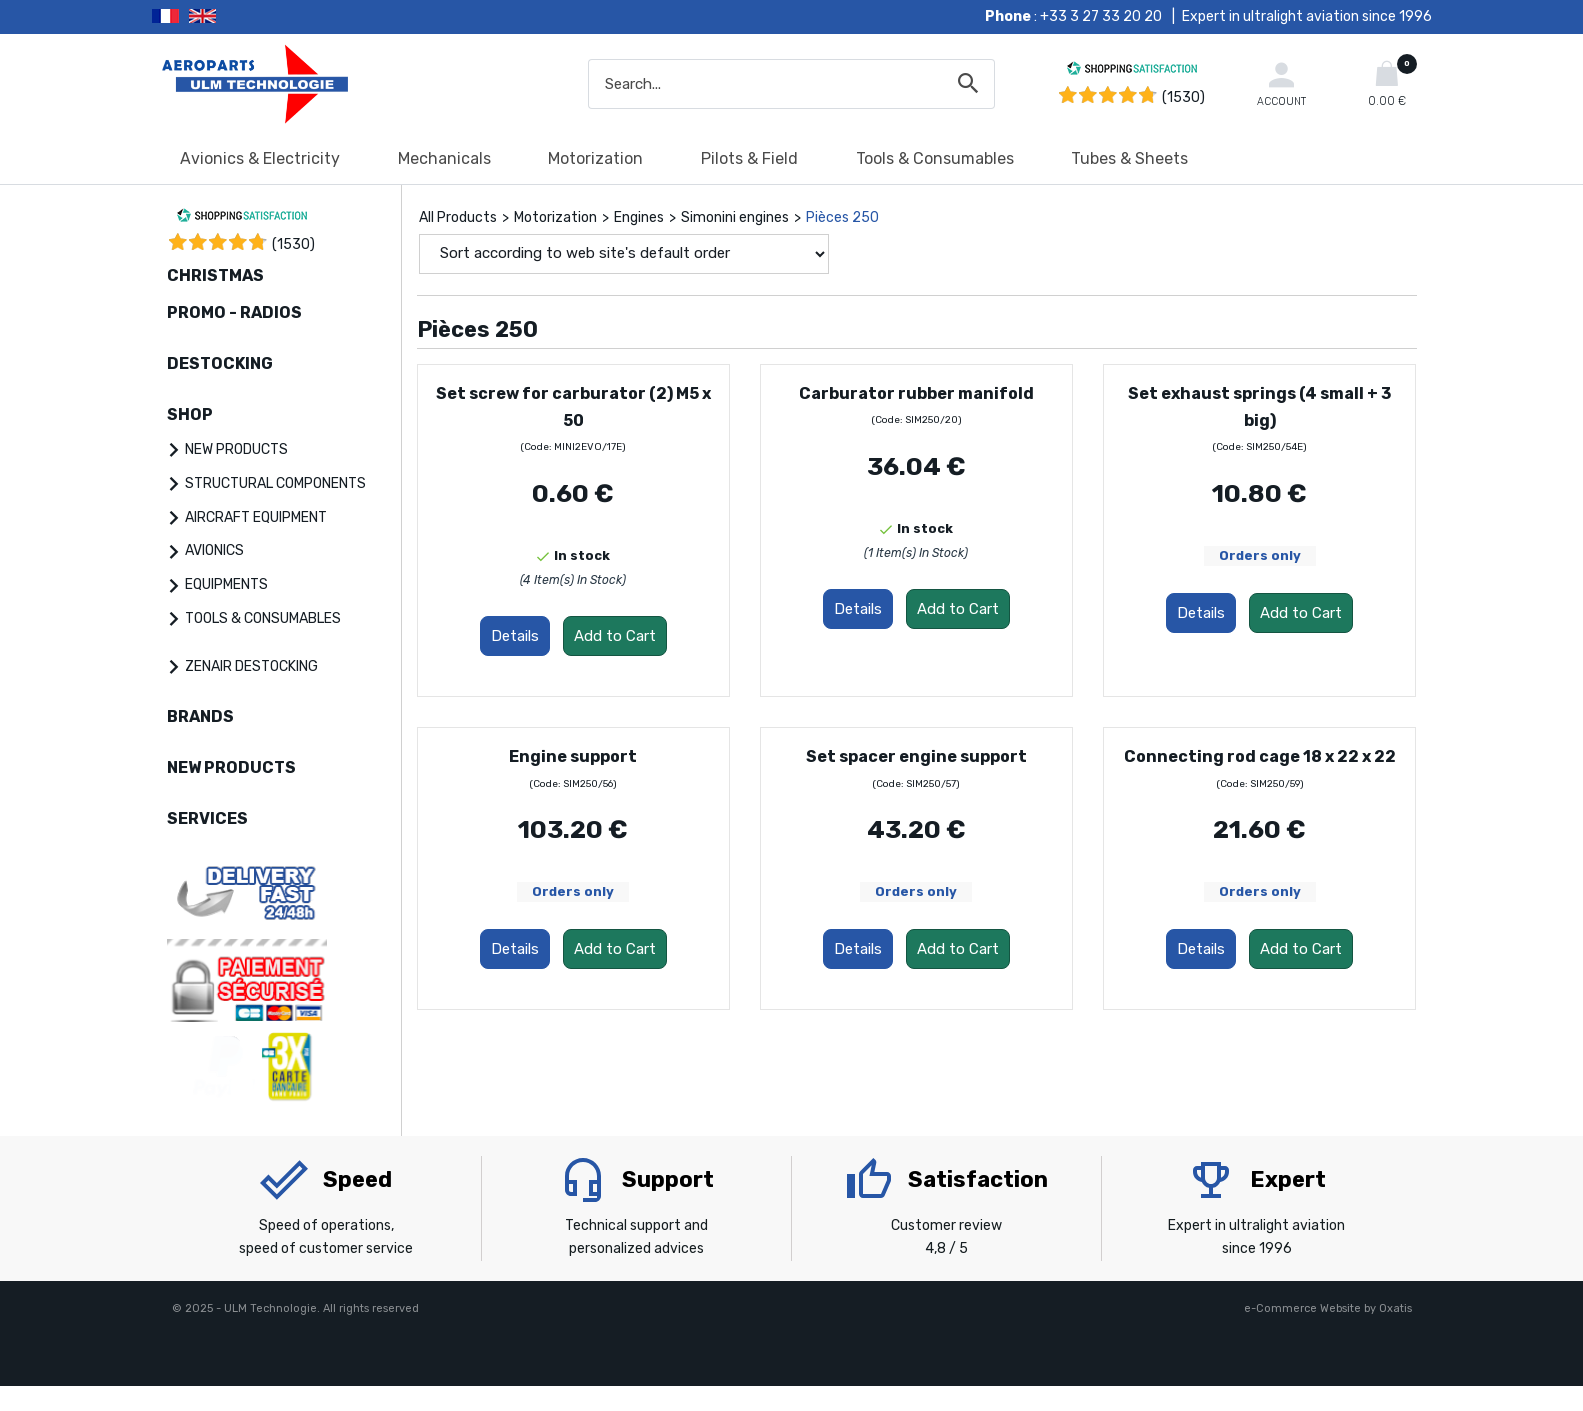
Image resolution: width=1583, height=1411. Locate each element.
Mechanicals (444, 158)
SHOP (190, 414)
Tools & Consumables (935, 158)
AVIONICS (214, 550)
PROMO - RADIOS (234, 312)
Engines (639, 217)
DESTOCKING (220, 363)
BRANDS (200, 716)
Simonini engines (735, 217)
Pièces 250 (842, 217)
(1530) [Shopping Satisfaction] (1183, 97)
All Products (458, 217)
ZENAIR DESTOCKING (251, 666)
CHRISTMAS (215, 275)
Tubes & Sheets (1129, 158)
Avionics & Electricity (260, 158)
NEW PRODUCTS (236, 449)
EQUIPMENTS (226, 584)
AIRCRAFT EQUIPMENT (256, 517)
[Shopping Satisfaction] (1132, 71)
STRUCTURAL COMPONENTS (275, 483)
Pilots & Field (749, 158)
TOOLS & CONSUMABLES (263, 618)
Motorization (595, 158)
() (293, 244)
